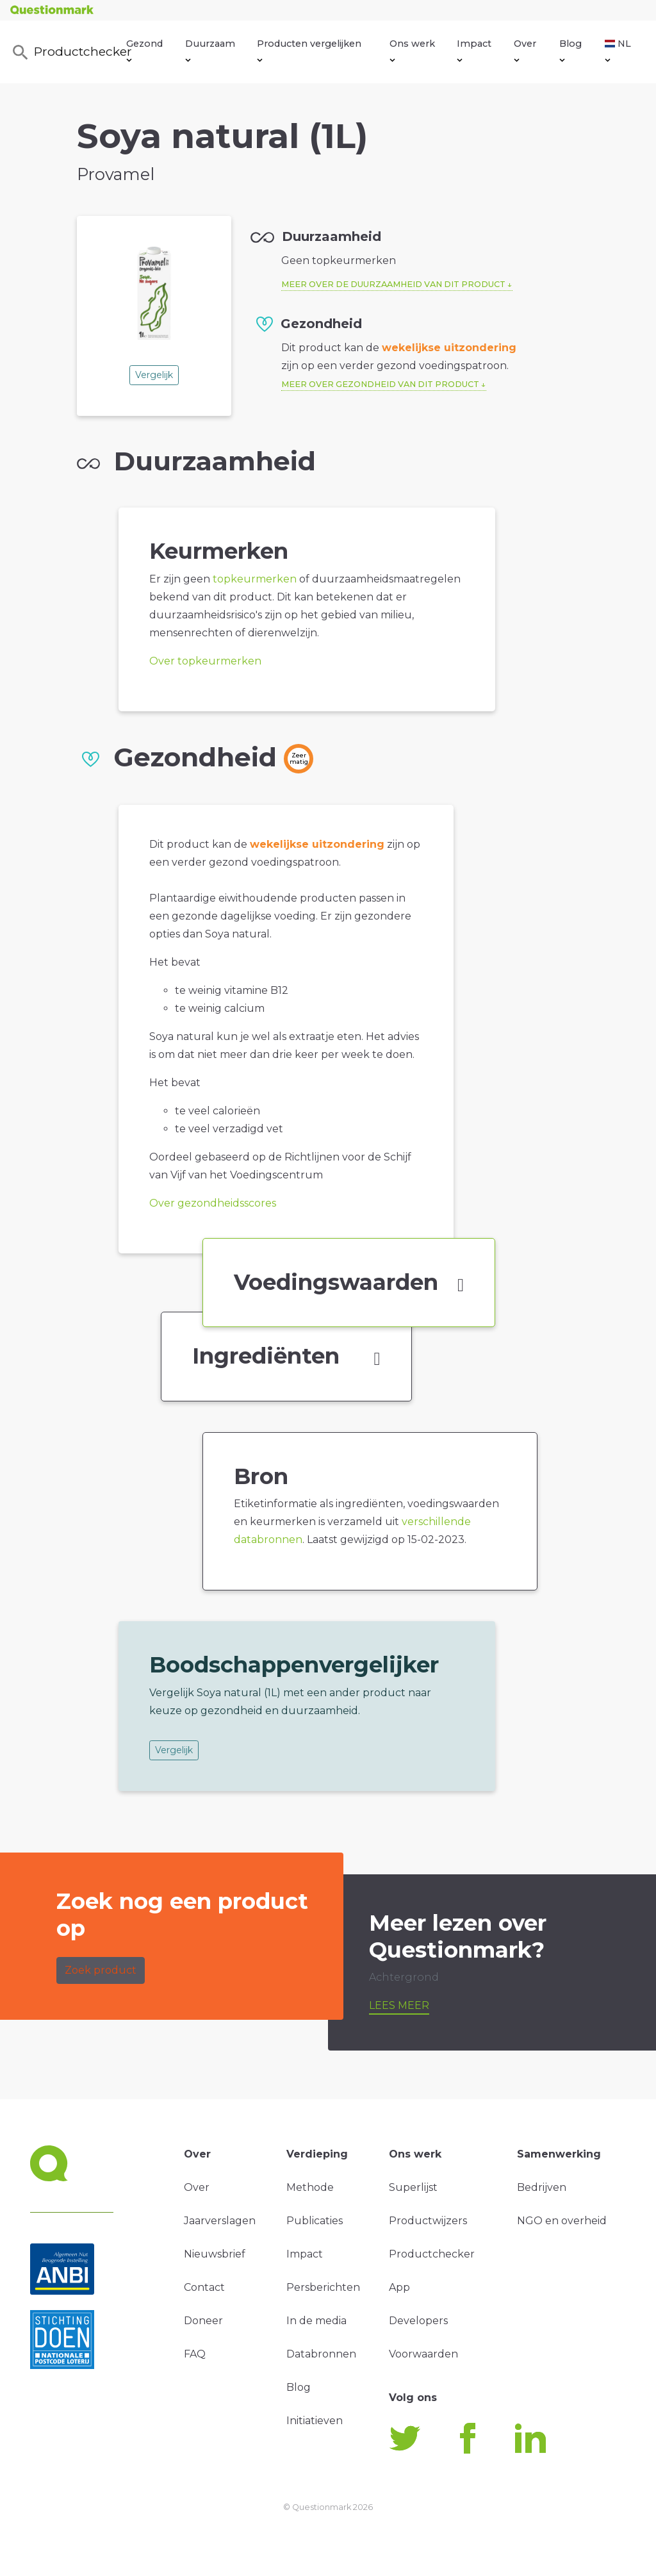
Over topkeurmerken (205, 661)
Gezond (144, 50)
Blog (570, 50)
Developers (418, 2321)
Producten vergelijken (309, 50)
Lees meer (399, 2005)
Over (525, 50)
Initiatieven (314, 2421)
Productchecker (68, 52)
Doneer (203, 2321)
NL (618, 50)
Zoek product (100, 1970)
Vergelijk (154, 375)
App (399, 2287)
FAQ (195, 2354)
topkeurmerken (255, 579)
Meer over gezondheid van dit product (380, 384)
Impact (474, 50)
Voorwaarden (423, 2354)
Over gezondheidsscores (212, 1203)
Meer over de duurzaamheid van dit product (393, 284)
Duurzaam (210, 50)
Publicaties (314, 2221)
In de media (316, 2321)
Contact (204, 2287)
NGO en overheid (562, 2221)
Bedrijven (541, 2187)
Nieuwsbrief (214, 2254)
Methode (310, 2187)
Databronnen (321, 2354)
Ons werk (412, 50)
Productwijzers (428, 2221)
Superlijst (413, 2187)
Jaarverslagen (220, 2221)
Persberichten (323, 2287)
